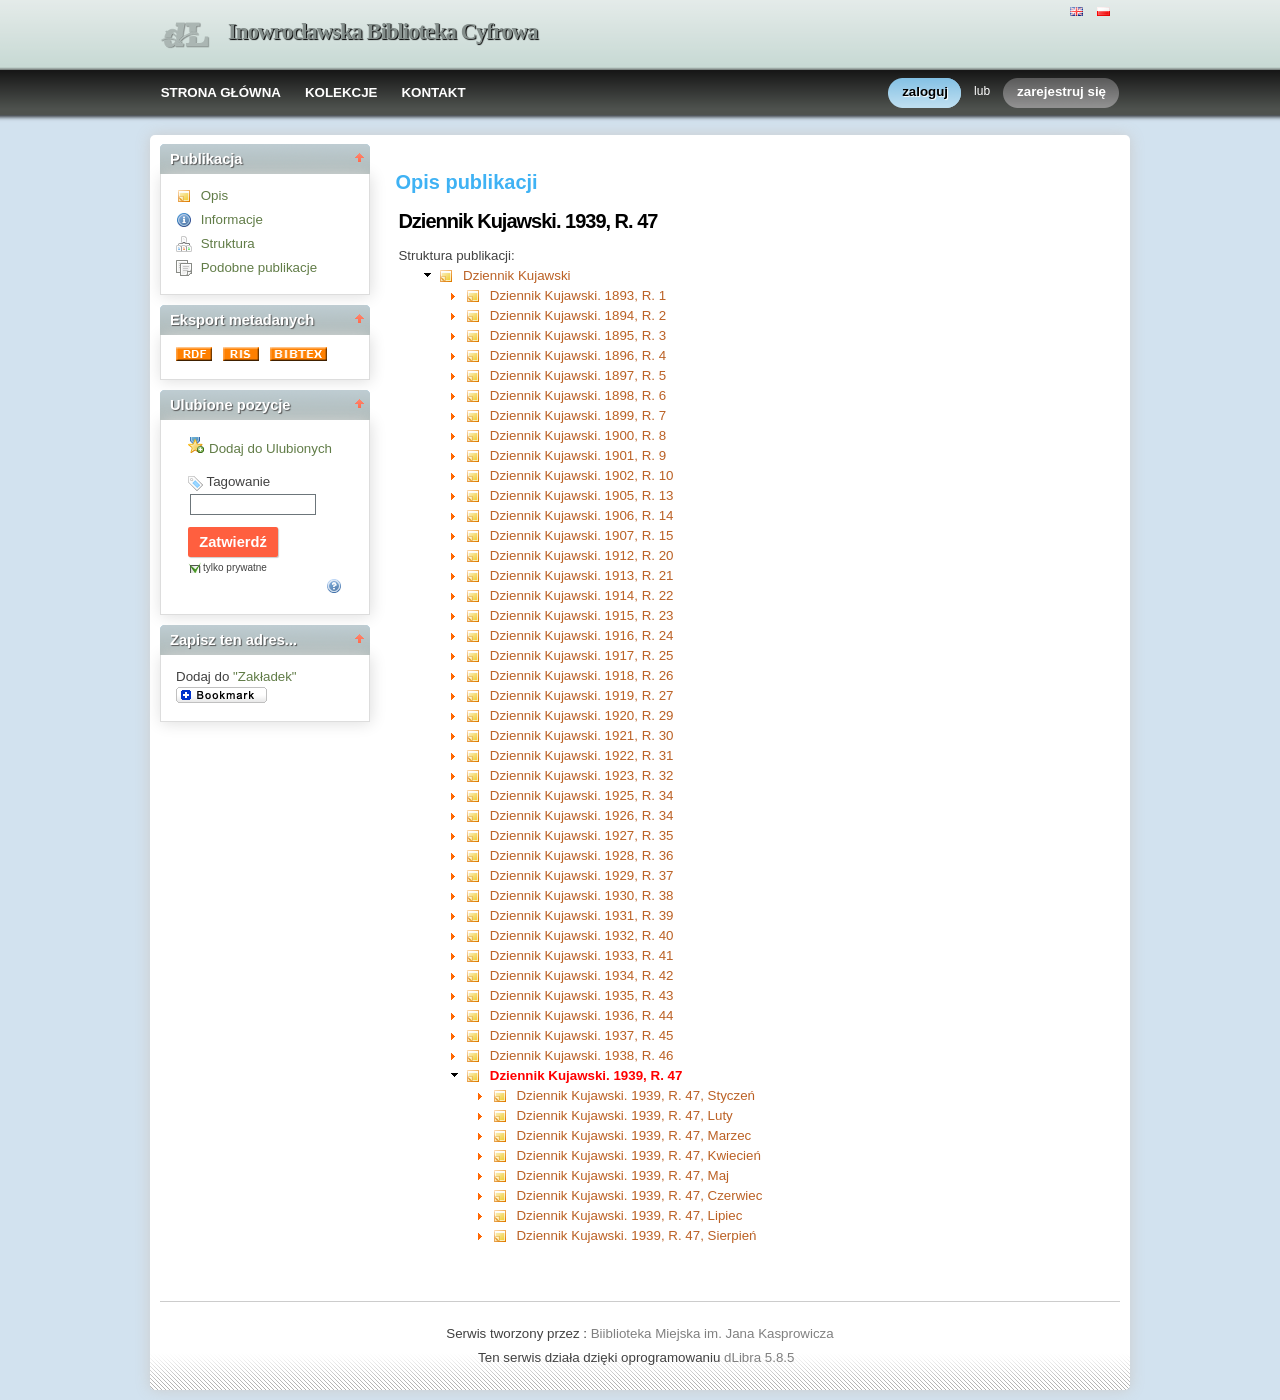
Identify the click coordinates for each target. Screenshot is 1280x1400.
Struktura (228, 243)
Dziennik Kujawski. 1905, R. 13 (582, 495)
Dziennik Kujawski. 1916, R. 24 (582, 635)
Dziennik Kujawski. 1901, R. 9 (578, 455)
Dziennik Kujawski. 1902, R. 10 (582, 475)
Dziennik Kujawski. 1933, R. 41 (582, 955)
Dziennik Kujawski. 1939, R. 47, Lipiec (629, 1215)
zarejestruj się (1061, 92)
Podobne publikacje (259, 267)
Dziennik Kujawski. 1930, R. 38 (582, 895)
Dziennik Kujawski (516, 275)
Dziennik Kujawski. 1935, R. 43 (582, 995)
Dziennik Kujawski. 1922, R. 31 (582, 755)
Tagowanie (238, 481)
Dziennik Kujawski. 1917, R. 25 (582, 655)
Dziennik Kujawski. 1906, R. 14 (582, 515)
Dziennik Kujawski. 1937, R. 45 (582, 1035)
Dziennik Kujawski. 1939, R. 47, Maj (622, 1175)
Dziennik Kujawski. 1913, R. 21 (582, 575)
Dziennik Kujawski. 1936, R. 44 (582, 1015)
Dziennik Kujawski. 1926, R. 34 (582, 815)
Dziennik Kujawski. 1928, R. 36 (582, 855)
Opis (214, 195)
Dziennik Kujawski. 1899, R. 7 (578, 415)
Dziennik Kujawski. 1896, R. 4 (578, 355)
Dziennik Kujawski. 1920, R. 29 (582, 715)
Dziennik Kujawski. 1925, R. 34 (582, 795)
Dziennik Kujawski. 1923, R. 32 (582, 775)
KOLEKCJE (341, 92)
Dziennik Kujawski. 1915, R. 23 (582, 615)
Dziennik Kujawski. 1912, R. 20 (582, 555)
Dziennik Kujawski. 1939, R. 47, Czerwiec (639, 1195)
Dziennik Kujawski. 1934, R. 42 (582, 975)
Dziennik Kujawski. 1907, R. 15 (582, 535)
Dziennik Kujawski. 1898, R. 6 (578, 395)
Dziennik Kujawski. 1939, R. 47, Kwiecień (638, 1155)
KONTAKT (433, 92)
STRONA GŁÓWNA (221, 92)
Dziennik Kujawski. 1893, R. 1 (578, 295)
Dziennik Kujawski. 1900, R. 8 (578, 435)
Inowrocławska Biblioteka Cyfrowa (383, 31)
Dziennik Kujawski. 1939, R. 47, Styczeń (635, 1095)
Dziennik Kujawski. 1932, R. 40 (582, 935)
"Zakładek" (265, 676)
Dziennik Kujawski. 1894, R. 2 (578, 315)
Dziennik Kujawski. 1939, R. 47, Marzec (633, 1135)
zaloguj (925, 92)
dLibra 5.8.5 (761, 1357)
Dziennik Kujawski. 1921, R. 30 (582, 735)
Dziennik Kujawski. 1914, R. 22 (582, 595)
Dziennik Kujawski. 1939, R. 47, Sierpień (636, 1235)
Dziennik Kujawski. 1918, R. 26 (582, 675)
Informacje (232, 219)
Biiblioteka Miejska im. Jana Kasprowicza (712, 1333)
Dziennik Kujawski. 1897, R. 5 (578, 375)
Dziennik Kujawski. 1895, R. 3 (578, 335)
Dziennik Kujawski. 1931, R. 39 (582, 915)
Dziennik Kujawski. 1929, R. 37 (582, 875)
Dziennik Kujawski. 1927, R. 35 (582, 835)
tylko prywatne (235, 567)
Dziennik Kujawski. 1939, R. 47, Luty (624, 1115)
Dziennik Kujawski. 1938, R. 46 (582, 1055)
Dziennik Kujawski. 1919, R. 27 (582, 695)
